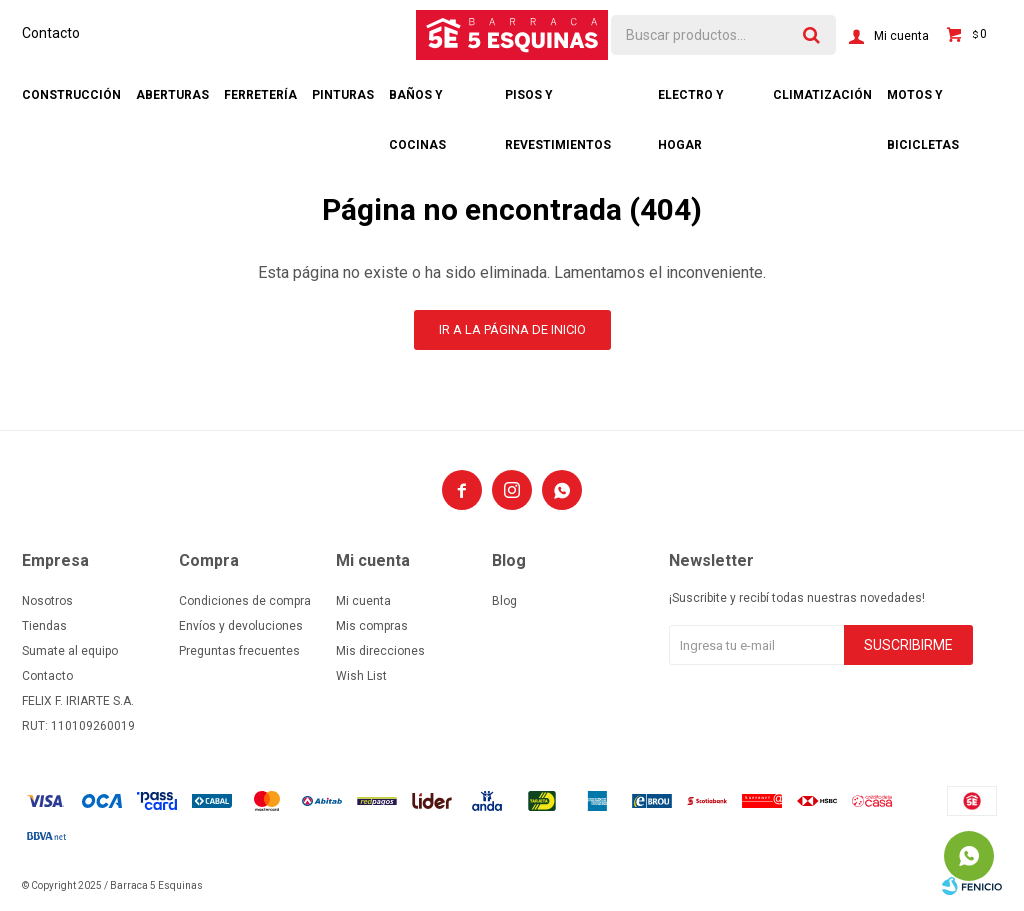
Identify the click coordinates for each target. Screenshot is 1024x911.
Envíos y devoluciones (241, 626)
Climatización (822, 95)
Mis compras (372, 626)
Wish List (361, 676)
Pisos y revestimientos (558, 104)
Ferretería (260, 95)
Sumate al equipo (70, 651)
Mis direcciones (380, 651)
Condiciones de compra (245, 601)
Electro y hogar (691, 104)
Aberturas (172, 95)
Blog (504, 601)
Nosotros (47, 601)
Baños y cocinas (417, 104)
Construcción (71, 95)
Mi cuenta (363, 601)
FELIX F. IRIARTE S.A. (78, 701)
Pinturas (343, 95)
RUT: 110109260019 (78, 726)
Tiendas (44, 626)
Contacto (51, 33)
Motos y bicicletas (923, 104)
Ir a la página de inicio (512, 329)
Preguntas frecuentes (239, 651)
